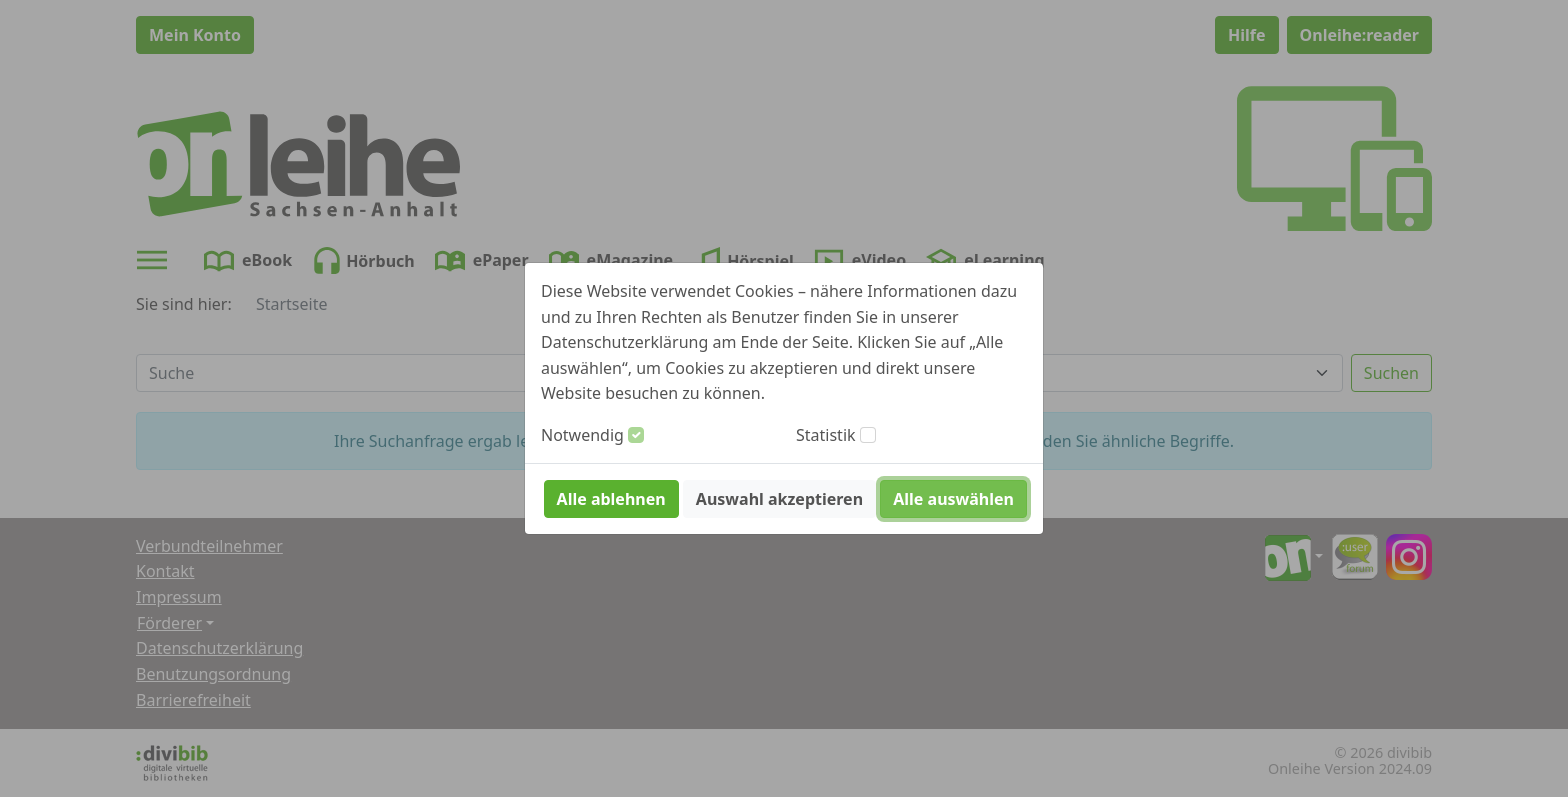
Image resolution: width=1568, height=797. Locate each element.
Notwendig (582, 435)
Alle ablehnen (611, 499)
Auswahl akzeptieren (779, 499)
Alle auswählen (953, 499)
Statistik (826, 435)
